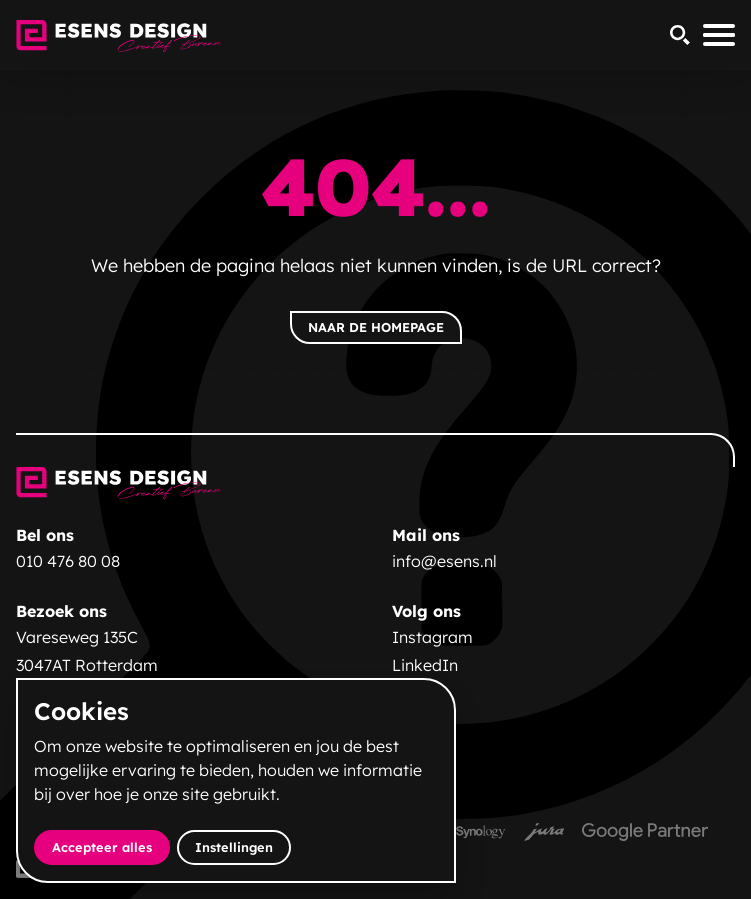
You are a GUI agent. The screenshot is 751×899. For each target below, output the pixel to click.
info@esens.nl (444, 561)
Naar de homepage (376, 327)
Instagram (432, 637)
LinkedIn (425, 665)
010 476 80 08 (68, 561)
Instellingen (234, 847)
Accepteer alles (111, 846)
